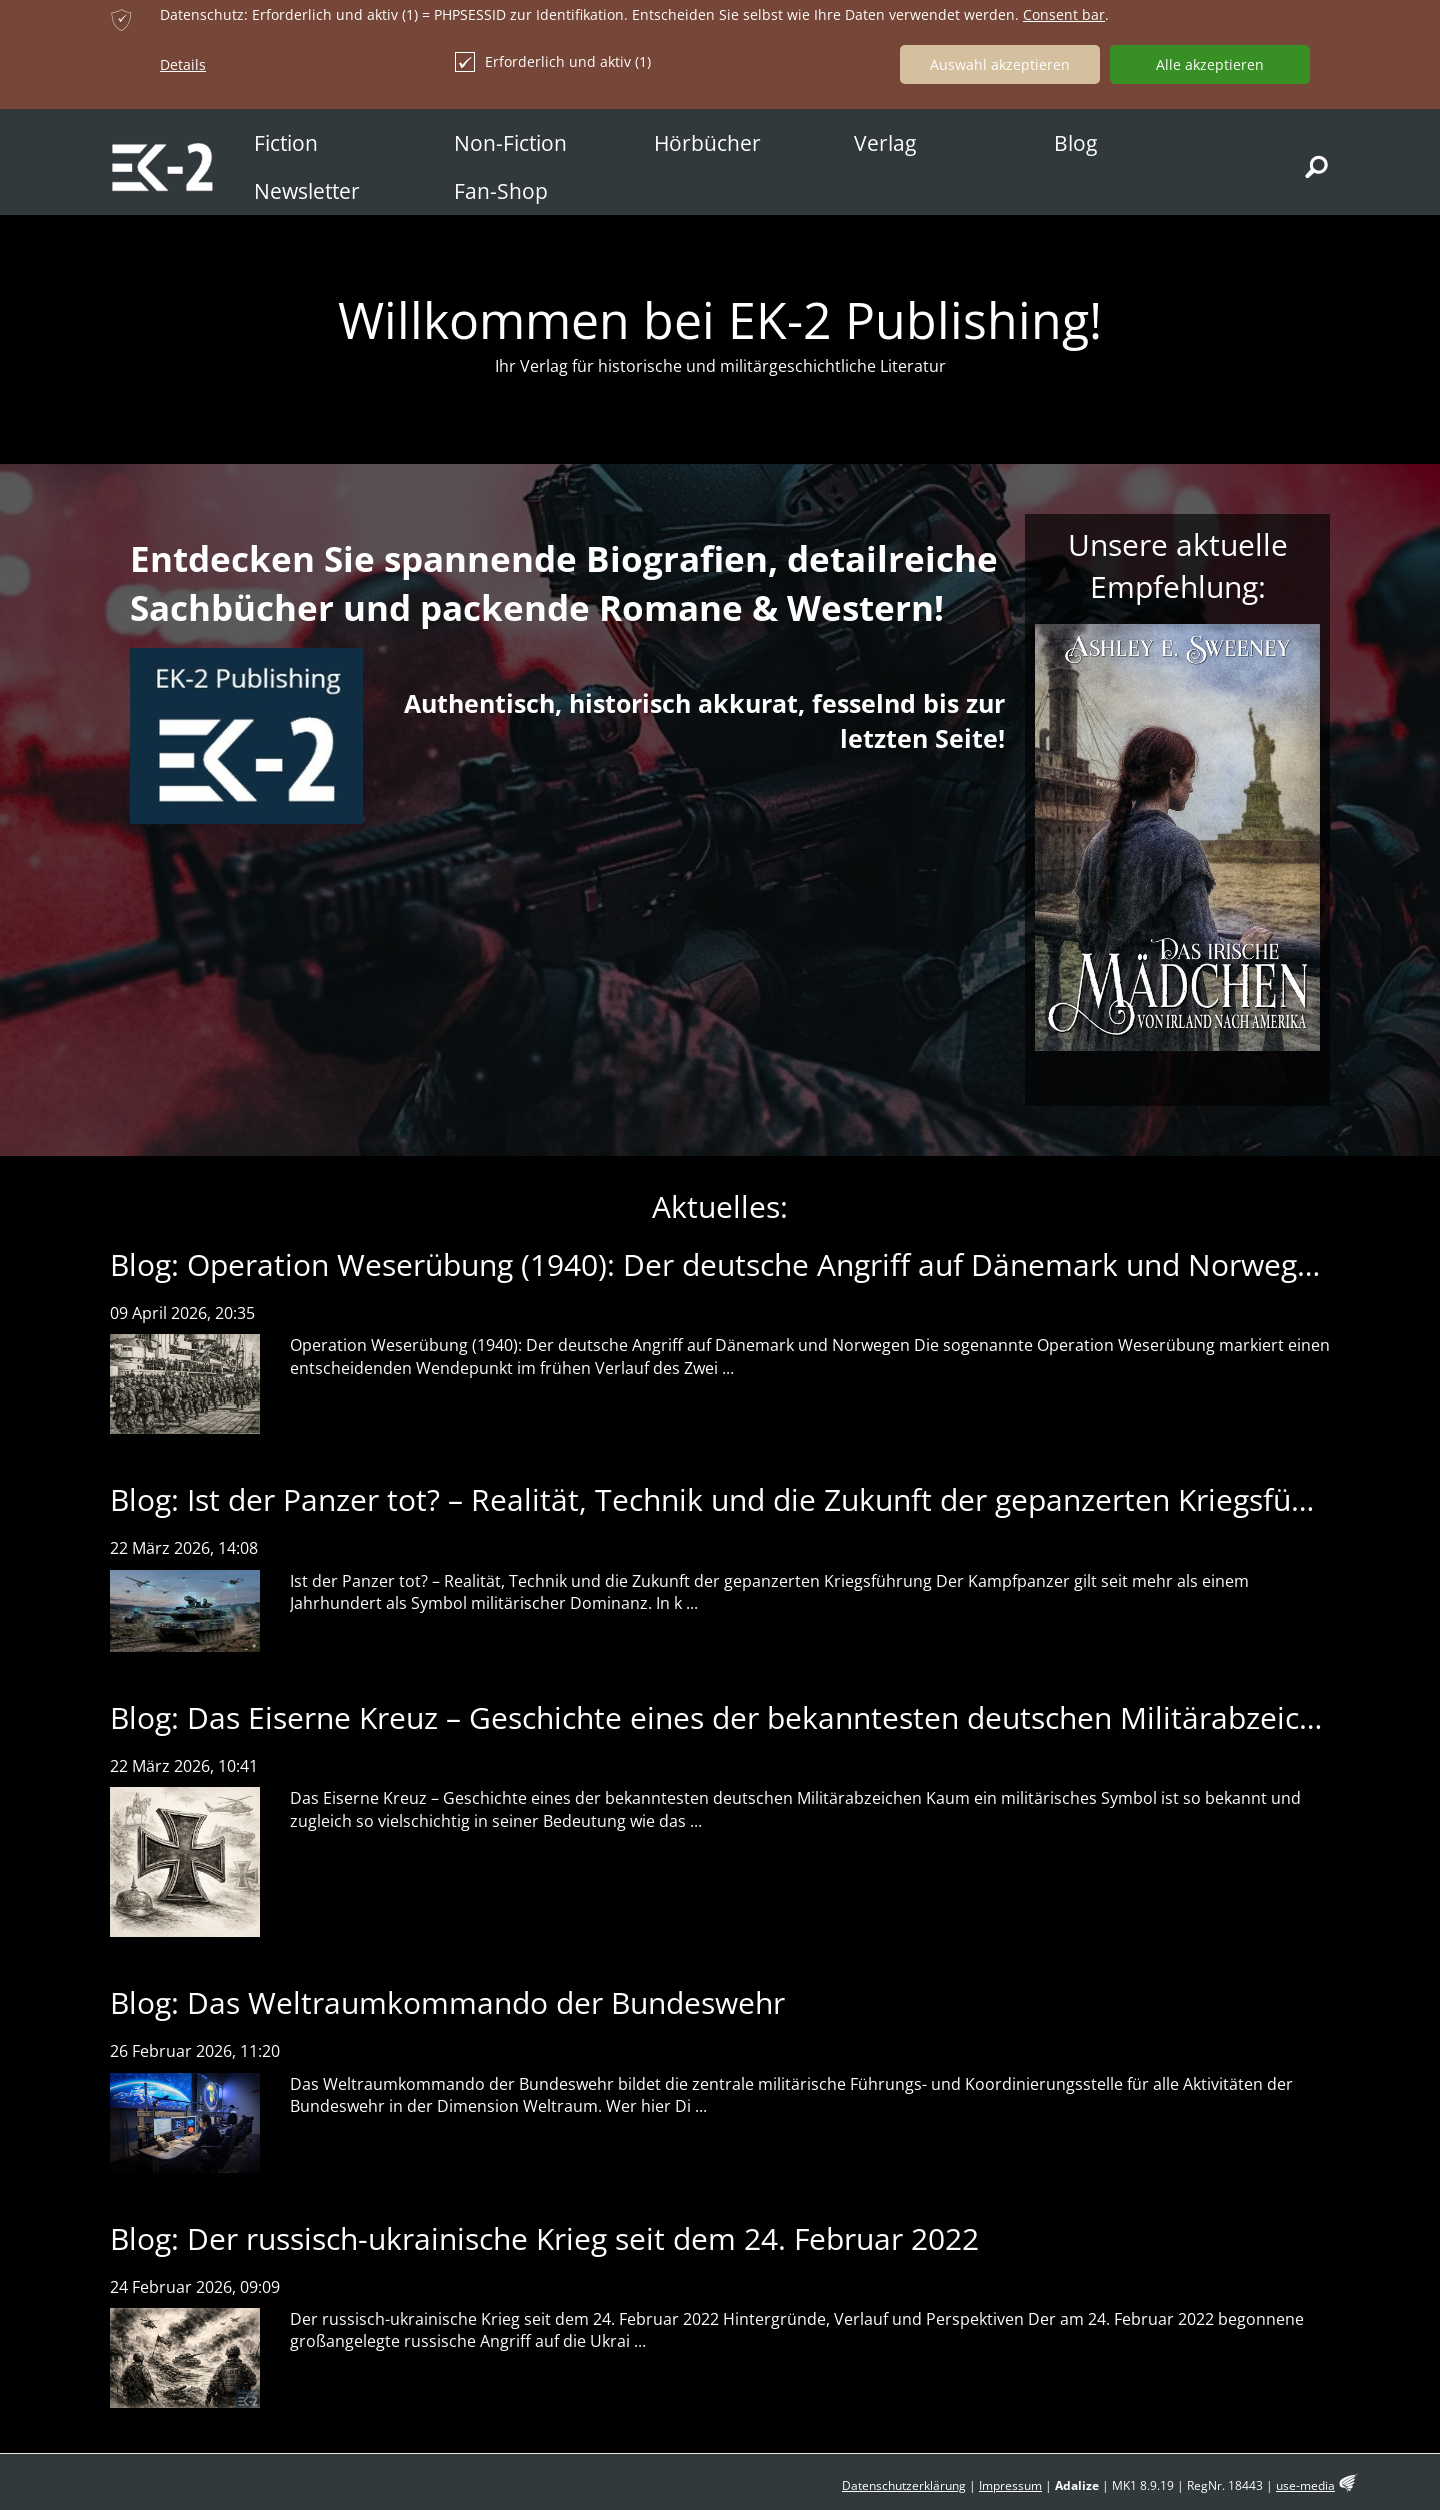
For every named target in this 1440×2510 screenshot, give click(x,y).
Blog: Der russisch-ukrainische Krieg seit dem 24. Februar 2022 (544, 2238)
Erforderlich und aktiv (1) (553, 62)
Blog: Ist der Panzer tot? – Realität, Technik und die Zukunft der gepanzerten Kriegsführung (741, 1499)
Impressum (1010, 2485)
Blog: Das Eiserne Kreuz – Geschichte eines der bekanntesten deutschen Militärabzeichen (731, 1717)
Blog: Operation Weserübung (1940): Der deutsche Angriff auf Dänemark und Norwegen (721, 1264)
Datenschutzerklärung (904, 2485)
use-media (1305, 2485)
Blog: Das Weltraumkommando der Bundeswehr (447, 2002)
